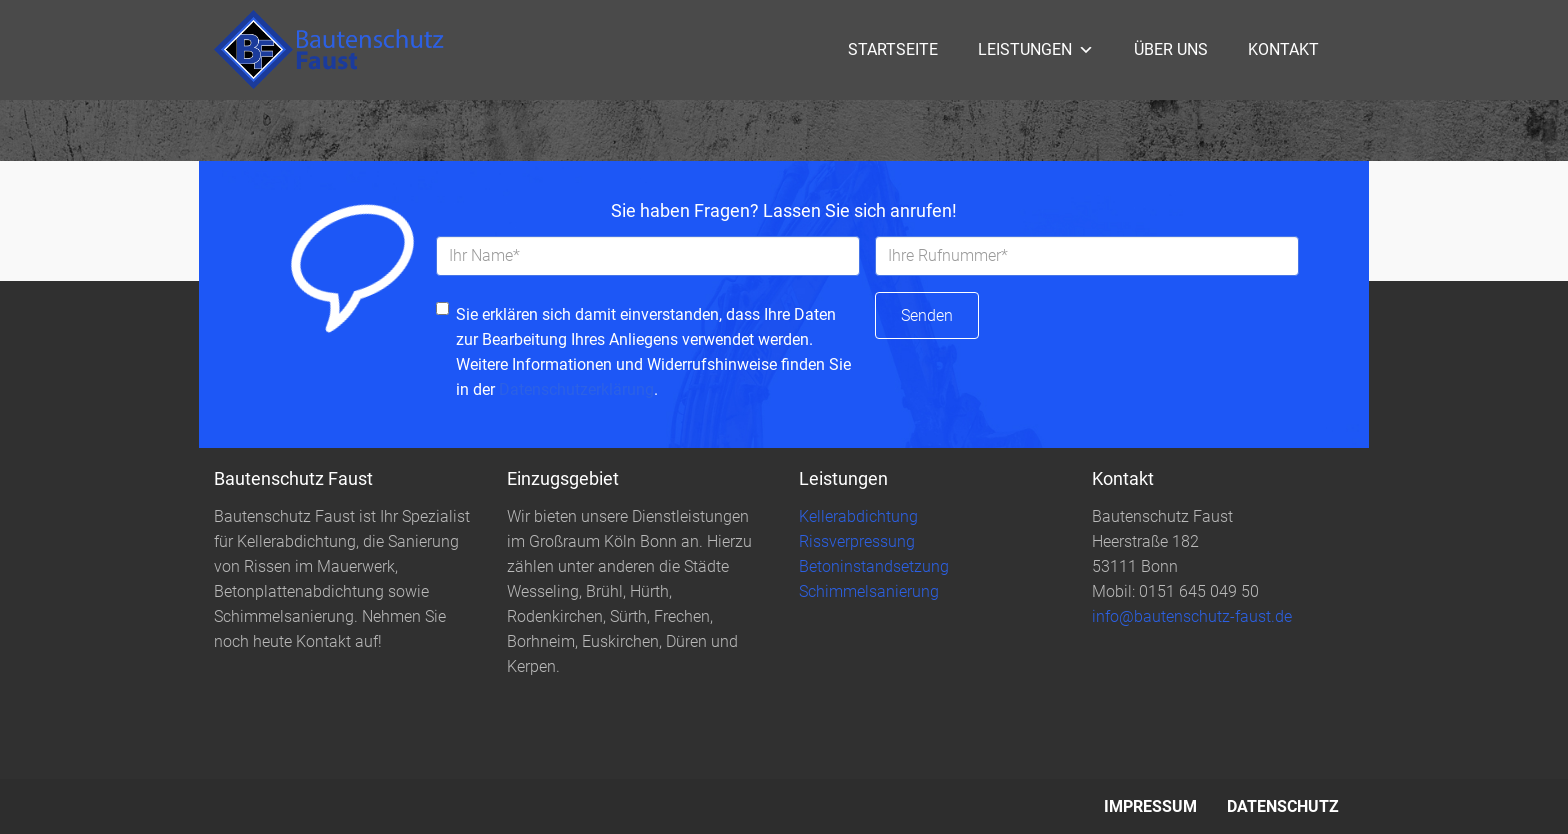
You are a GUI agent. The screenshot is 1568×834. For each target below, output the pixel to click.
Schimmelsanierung (869, 591)
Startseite (893, 49)
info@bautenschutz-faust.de (1192, 616)
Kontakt (1283, 49)
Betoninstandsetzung (874, 566)
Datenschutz (1283, 806)
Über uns (1171, 49)
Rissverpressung (857, 541)
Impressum (1150, 806)
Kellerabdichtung (858, 516)
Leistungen (1036, 49)
